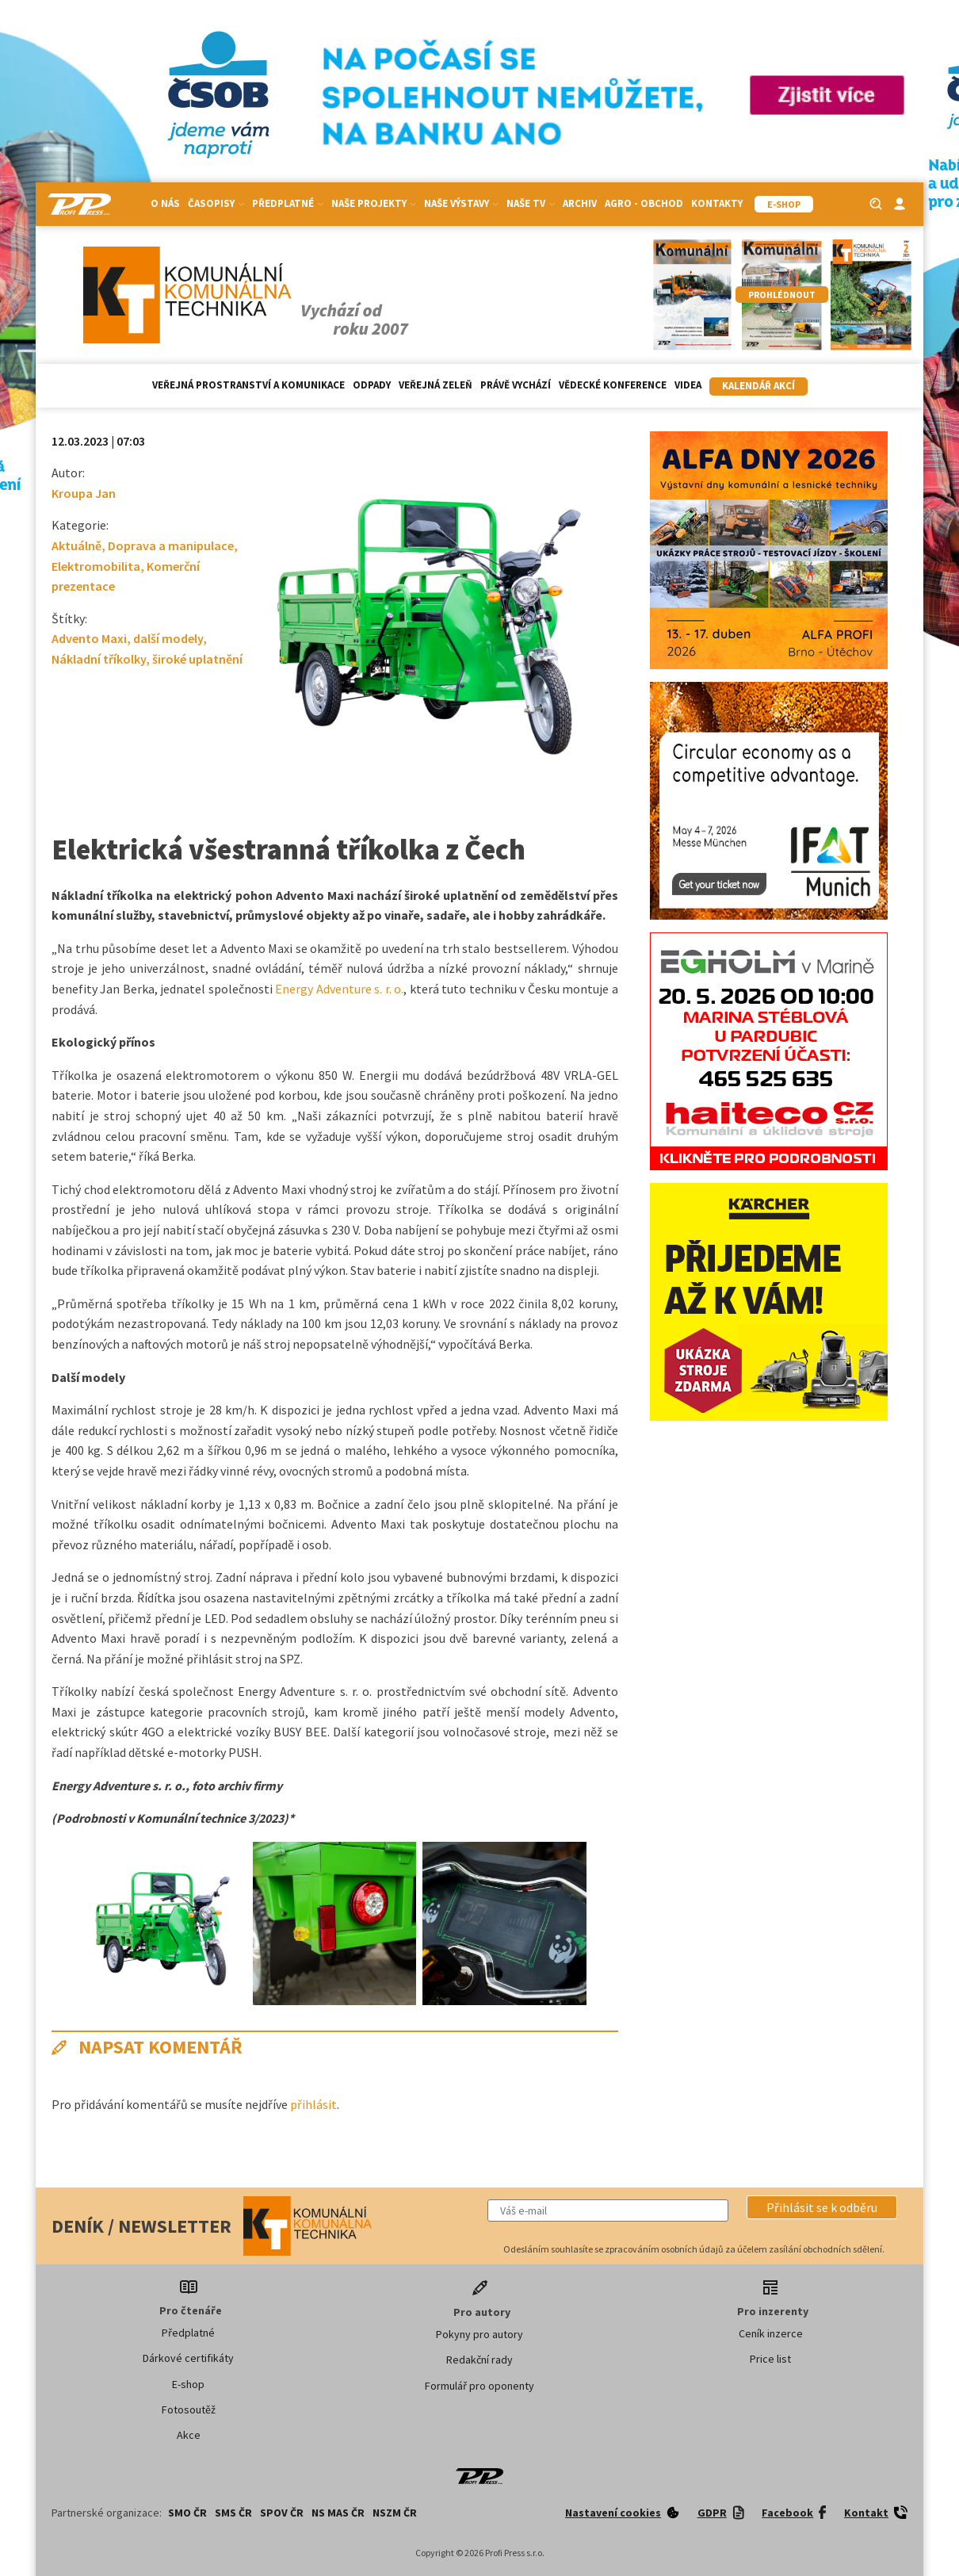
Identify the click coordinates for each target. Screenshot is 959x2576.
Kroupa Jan (84, 493)
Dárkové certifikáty (188, 2358)
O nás (165, 203)
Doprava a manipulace (171, 545)
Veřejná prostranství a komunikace (248, 385)
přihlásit (313, 2104)
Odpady (372, 385)
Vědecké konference (613, 385)
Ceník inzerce (771, 2333)
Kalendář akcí (758, 385)
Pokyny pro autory (479, 2334)
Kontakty (717, 203)
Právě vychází (515, 385)
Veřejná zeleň (435, 385)
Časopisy (216, 203)
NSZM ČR (395, 2512)
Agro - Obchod (644, 203)
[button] (822, 2207)
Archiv (580, 203)
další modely (168, 638)
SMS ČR (233, 2512)
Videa (687, 385)
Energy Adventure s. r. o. (339, 989)
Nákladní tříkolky (99, 659)
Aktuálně (76, 545)
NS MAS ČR (338, 2512)
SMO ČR (187, 2512)
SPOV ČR (282, 2512)
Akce (189, 2435)
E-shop (188, 2384)
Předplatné (287, 203)
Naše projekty (373, 203)
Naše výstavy (461, 203)
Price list (770, 2359)
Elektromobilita (96, 566)
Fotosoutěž (189, 2409)
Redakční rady (479, 2359)
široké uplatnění (197, 659)
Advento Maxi (89, 638)
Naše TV (530, 203)
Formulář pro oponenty (479, 2386)
